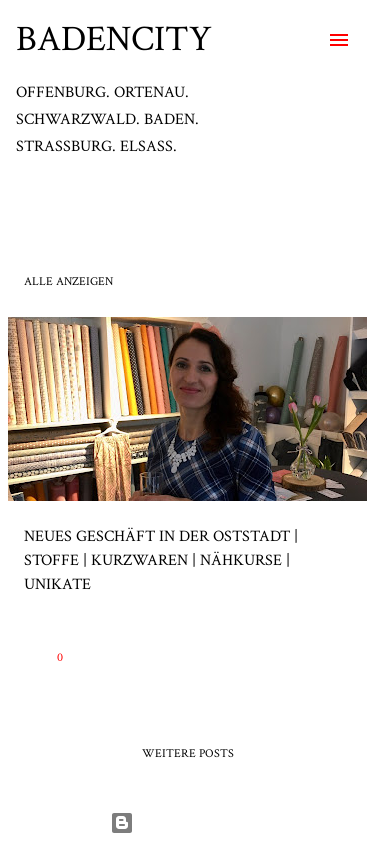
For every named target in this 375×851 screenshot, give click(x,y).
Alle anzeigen (68, 281)
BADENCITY (114, 39)
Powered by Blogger (187, 822)
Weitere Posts (188, 753)
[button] (339, 657)
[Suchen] (299, 40)
